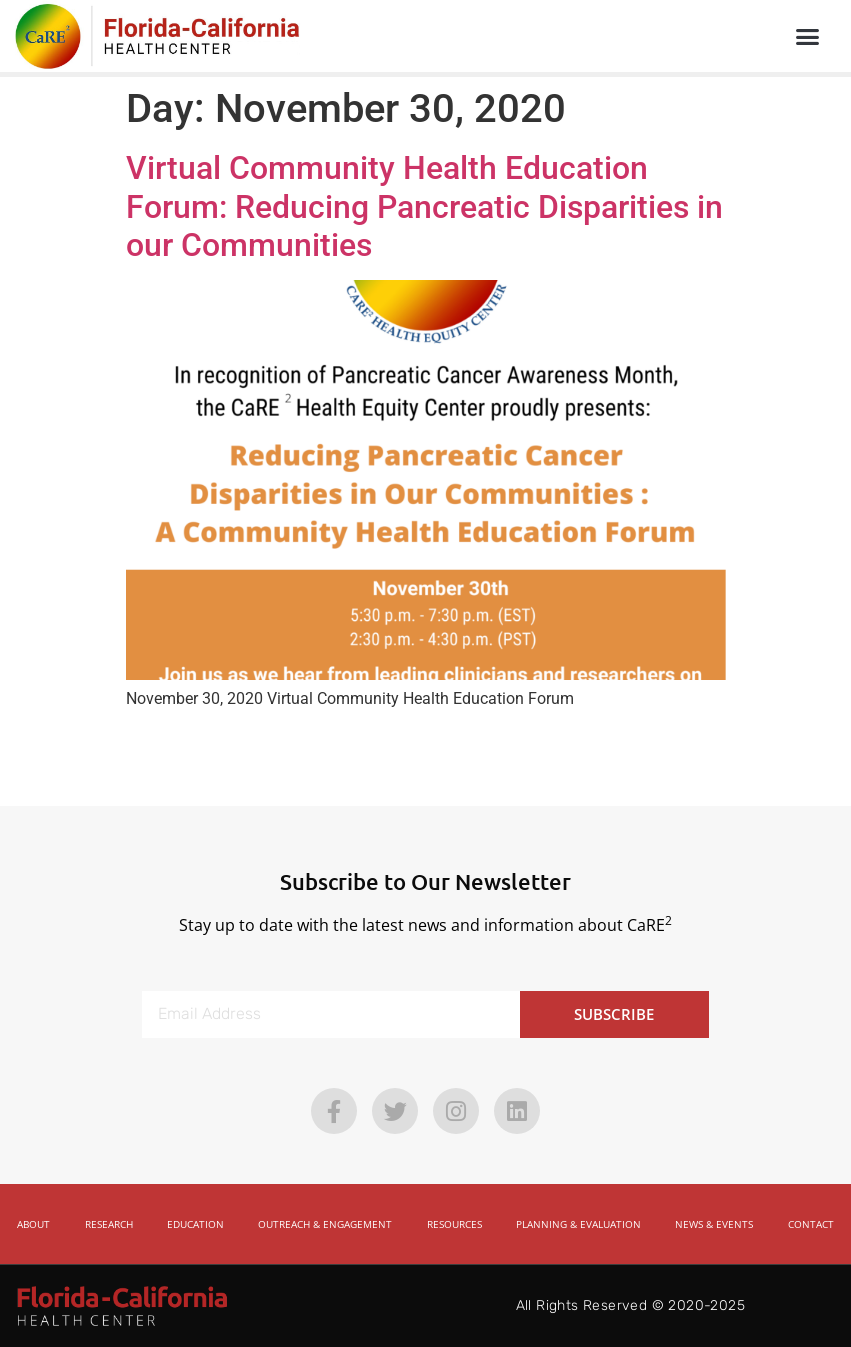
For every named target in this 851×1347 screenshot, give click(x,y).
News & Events (714, 1224)
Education (195, 1224)
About (33, 1224)
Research (109, 1224)
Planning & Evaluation (578, 1224)
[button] (807, 36)
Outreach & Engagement (325, 1224)
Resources (454, 1224)
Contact (811, 1224)
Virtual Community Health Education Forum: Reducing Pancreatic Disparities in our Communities (424, 206)
